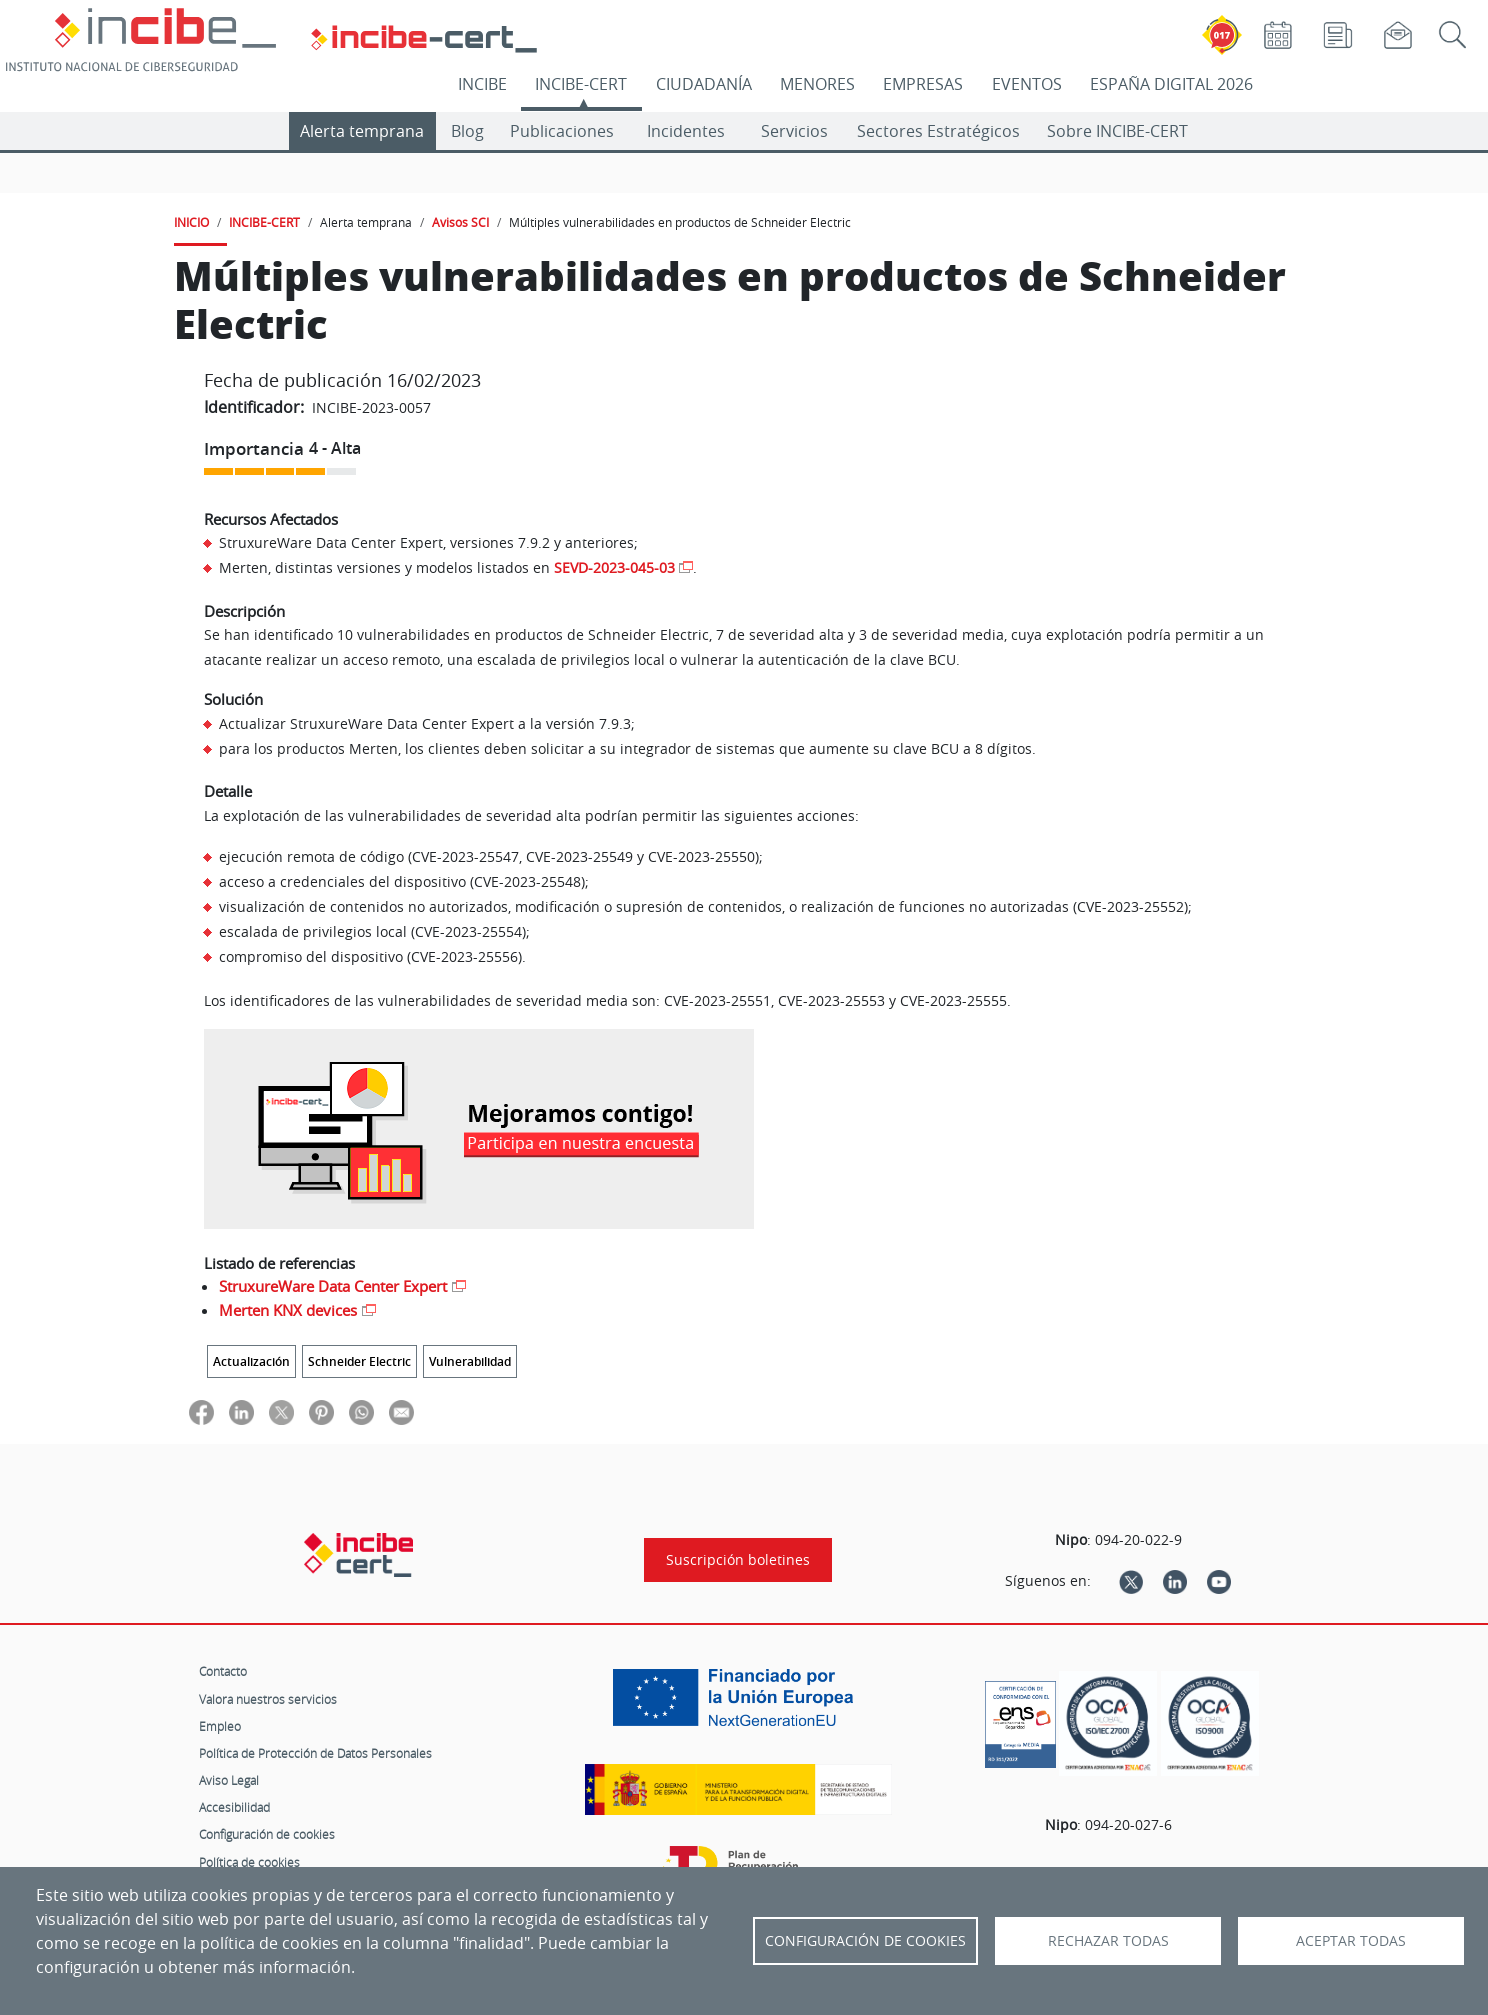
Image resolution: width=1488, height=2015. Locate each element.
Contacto (223, 1671)
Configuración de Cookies (865, 1941)
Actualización (251, 1361)
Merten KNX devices (288, 1310)
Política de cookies (249, 1862)
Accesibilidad (234, 1807)
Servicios (794, 131)
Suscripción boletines (738, 1560)
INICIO (191, 222)
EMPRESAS (923, 84)
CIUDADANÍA (704, 84)
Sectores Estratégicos (938, 131)
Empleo (220, 1726)
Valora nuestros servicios (268, 1699)
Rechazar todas (1108, 1941)
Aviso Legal (229, 1780)
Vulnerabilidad (470, 1361)
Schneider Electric (359, 1361)
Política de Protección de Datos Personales (315, 1753)
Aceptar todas (1351, 1941)
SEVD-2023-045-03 (614, 567)
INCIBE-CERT (581, 84)
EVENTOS (1027, 84)
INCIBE (482, 84)
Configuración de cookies (267, 1834)
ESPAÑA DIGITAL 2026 (1171, 84)
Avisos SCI (460, 222)
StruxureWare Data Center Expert (333, 1286)
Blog (467, 131)
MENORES (817, 84)
